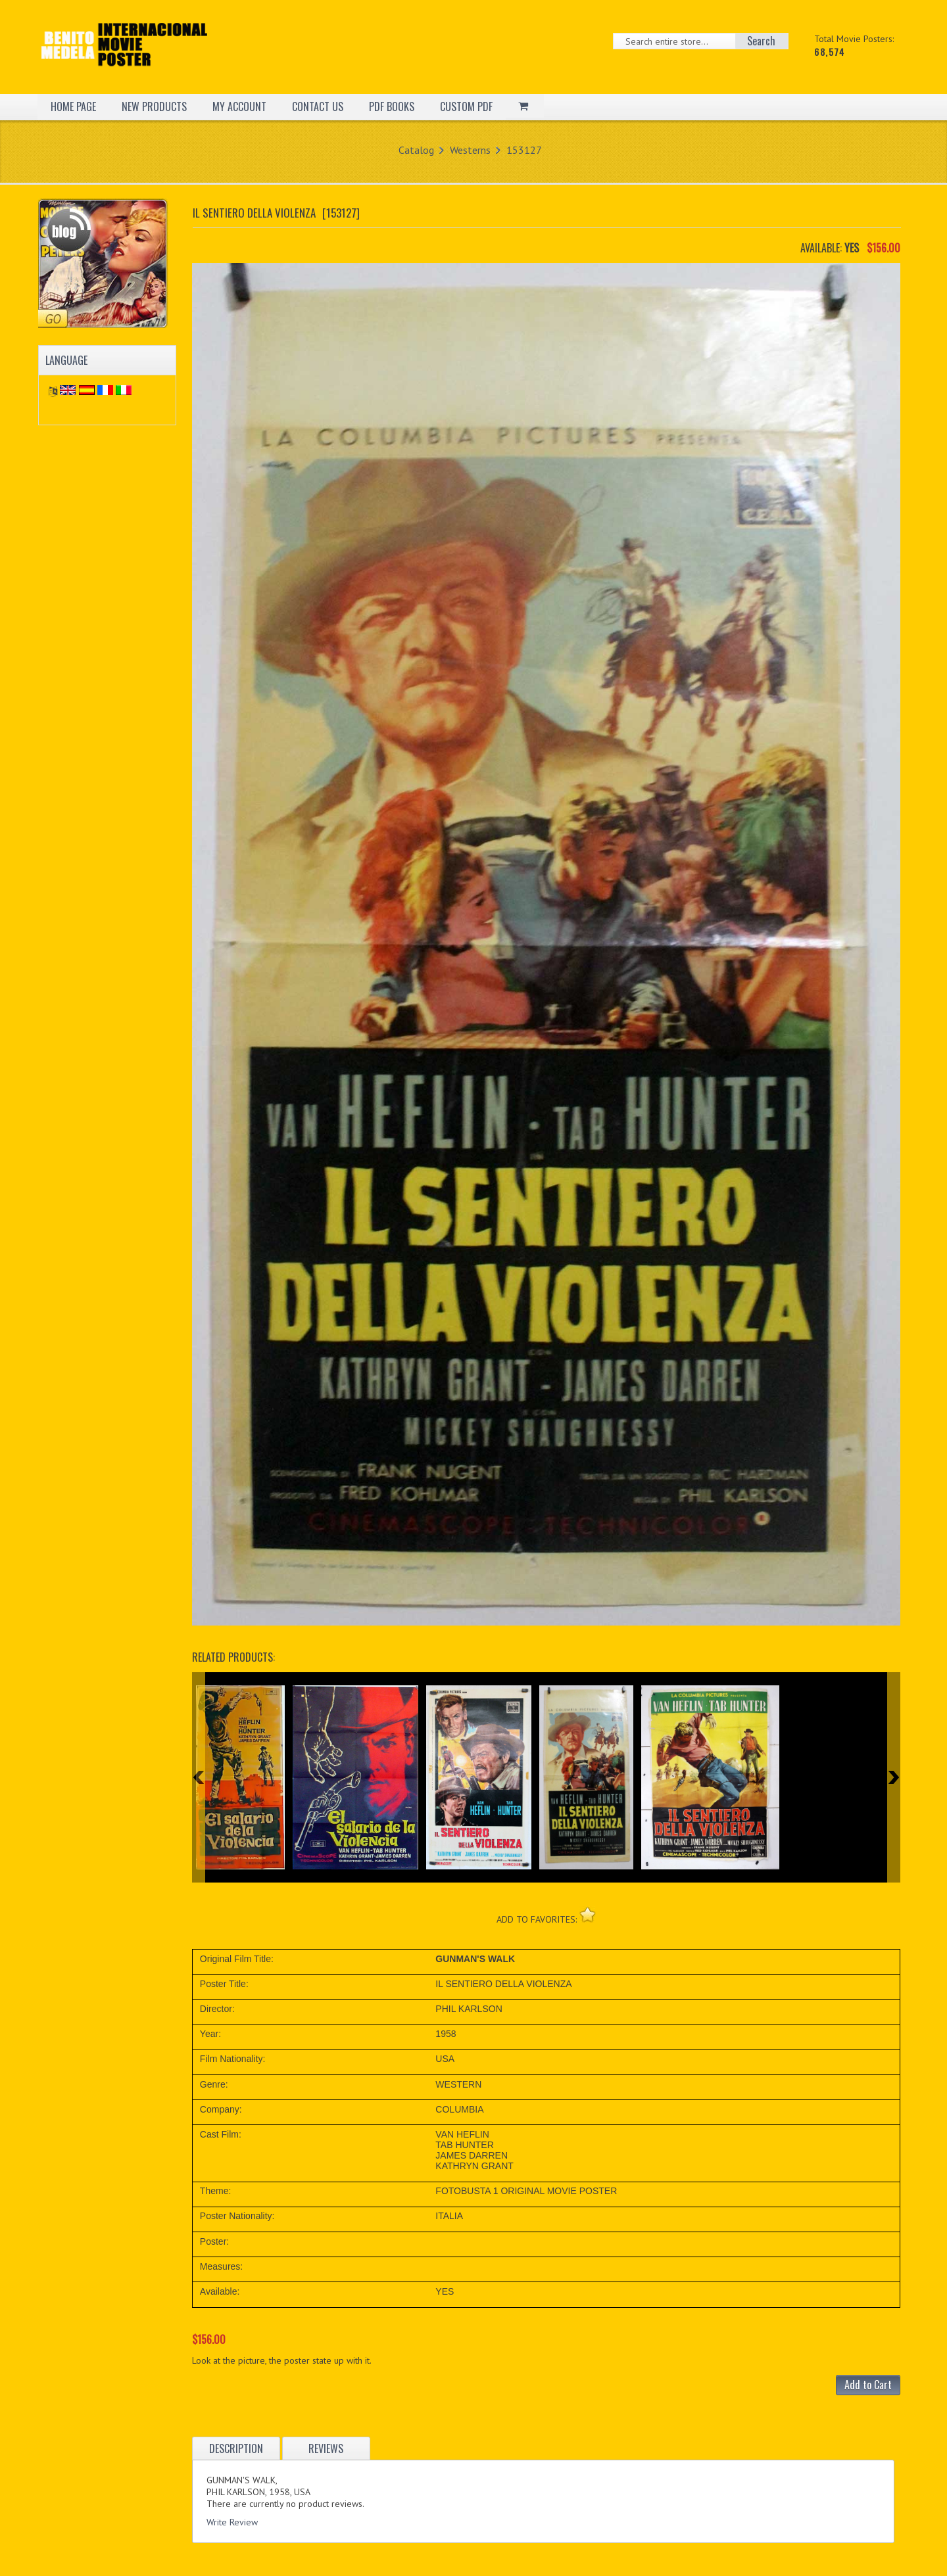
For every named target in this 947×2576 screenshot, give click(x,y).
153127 (524, 149)
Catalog (416, 149)
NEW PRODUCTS (154, 106)
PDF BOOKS (391, 106)
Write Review (232, 2522)
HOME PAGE (73, 106)
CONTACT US (317, 106)
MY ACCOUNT (239, 106)
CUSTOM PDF (466, 106)
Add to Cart (868, 2385)
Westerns (470, 149)
